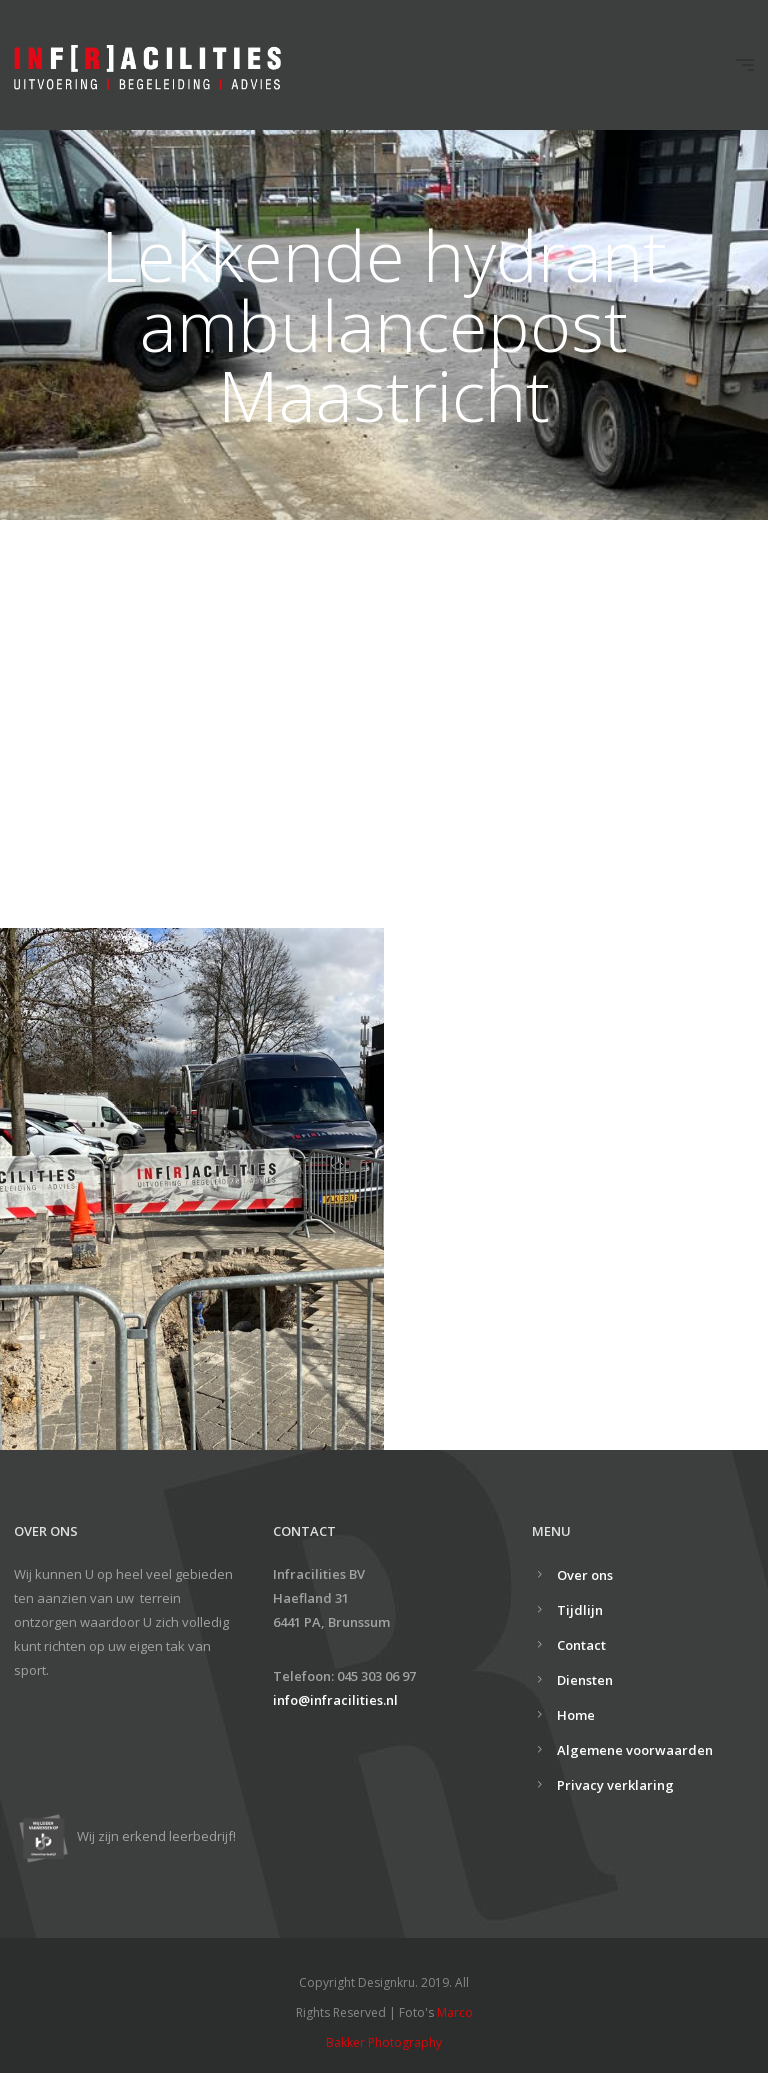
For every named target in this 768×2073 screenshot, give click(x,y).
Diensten (585, 1680)
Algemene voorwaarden (635, 1750)
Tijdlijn (580, 1610)
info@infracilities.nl (335, 1700)
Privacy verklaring (615, 1785)
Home (576, 1715)
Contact (581, 1645)
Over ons (585, 1575)
